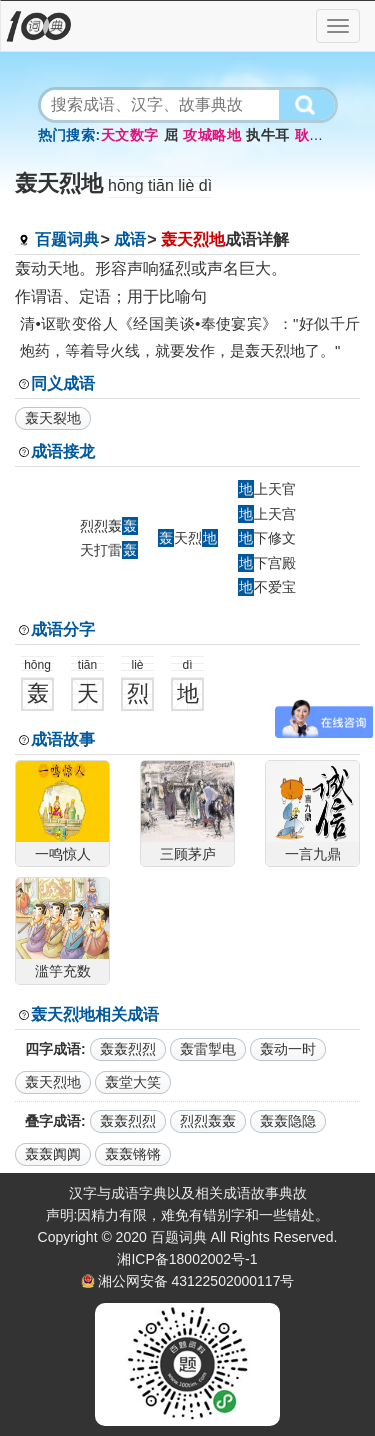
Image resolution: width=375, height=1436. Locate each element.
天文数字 (129, 135)
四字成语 (53, 1049)
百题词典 (67, 239)
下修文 (267, 538)
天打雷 (109, 550)
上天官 (267, 489)
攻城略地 (212, 135)
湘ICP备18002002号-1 (187, 1259)
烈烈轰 (109, 526)
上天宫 (267, 514)
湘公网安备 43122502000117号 (196, 1281)
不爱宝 (267, 587)
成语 (130, 239)
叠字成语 (53, 1121)
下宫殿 (267, 563)
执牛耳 (267, 135)
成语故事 (63, 739)
